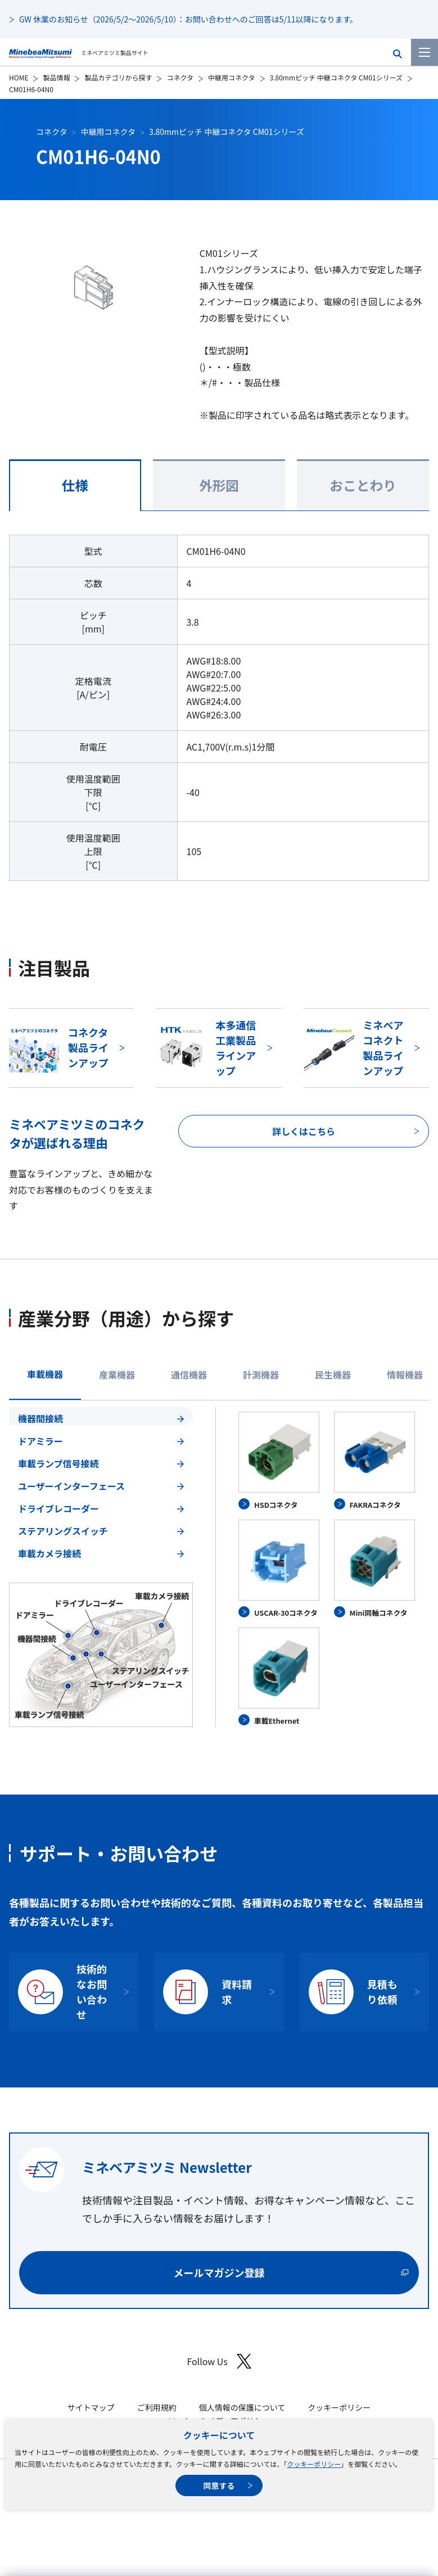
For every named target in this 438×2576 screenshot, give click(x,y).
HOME (18, 77)
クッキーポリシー (314, 2464)
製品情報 (56, 77)
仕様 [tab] (75, 485)
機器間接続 (40, 1418)
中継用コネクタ (231, 77)
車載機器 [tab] (45, 1374)
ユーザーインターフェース (71, 1486)
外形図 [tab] (219, 485)
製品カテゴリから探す (118, 77)
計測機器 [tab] (261, 1374)
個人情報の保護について (242, 2407)
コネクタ (179, 77)
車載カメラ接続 (49, 1553)
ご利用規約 (157, 2407)
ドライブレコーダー (58, 1508)
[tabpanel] (219, 1567)
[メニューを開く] (424, 52)
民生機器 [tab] (333, 1374)
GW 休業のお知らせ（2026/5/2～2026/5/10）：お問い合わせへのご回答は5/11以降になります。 (188, 19)
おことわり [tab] (362, 485)
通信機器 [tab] (189, 1374)
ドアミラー (40, 1441)
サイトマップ (91, 2407)
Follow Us (219, 2361)
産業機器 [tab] (117, 1374)
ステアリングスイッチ (63, 1531)
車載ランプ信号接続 (58, 1463)
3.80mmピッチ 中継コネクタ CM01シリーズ (336, 77)
